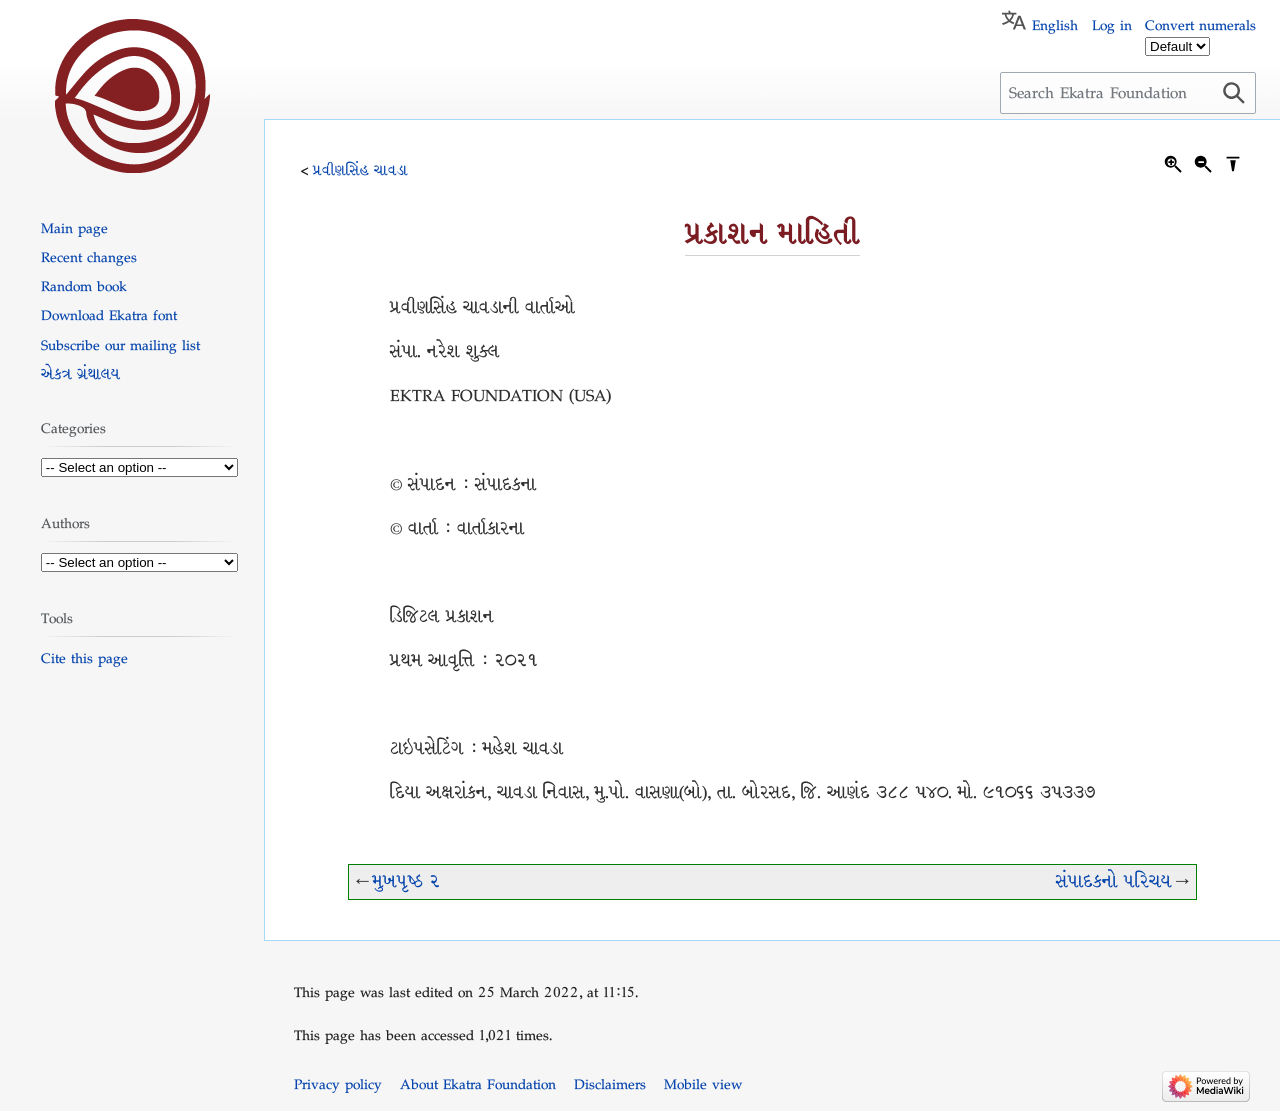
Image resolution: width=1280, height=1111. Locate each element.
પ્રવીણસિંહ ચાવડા (360, 170)
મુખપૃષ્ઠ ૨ (406, 881)
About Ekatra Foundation (478, 1084)
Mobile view (703, 1084)
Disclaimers (610, 1084)
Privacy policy (338, 1084)
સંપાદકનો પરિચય (1114, 881)
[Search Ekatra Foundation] (1128, 93)
